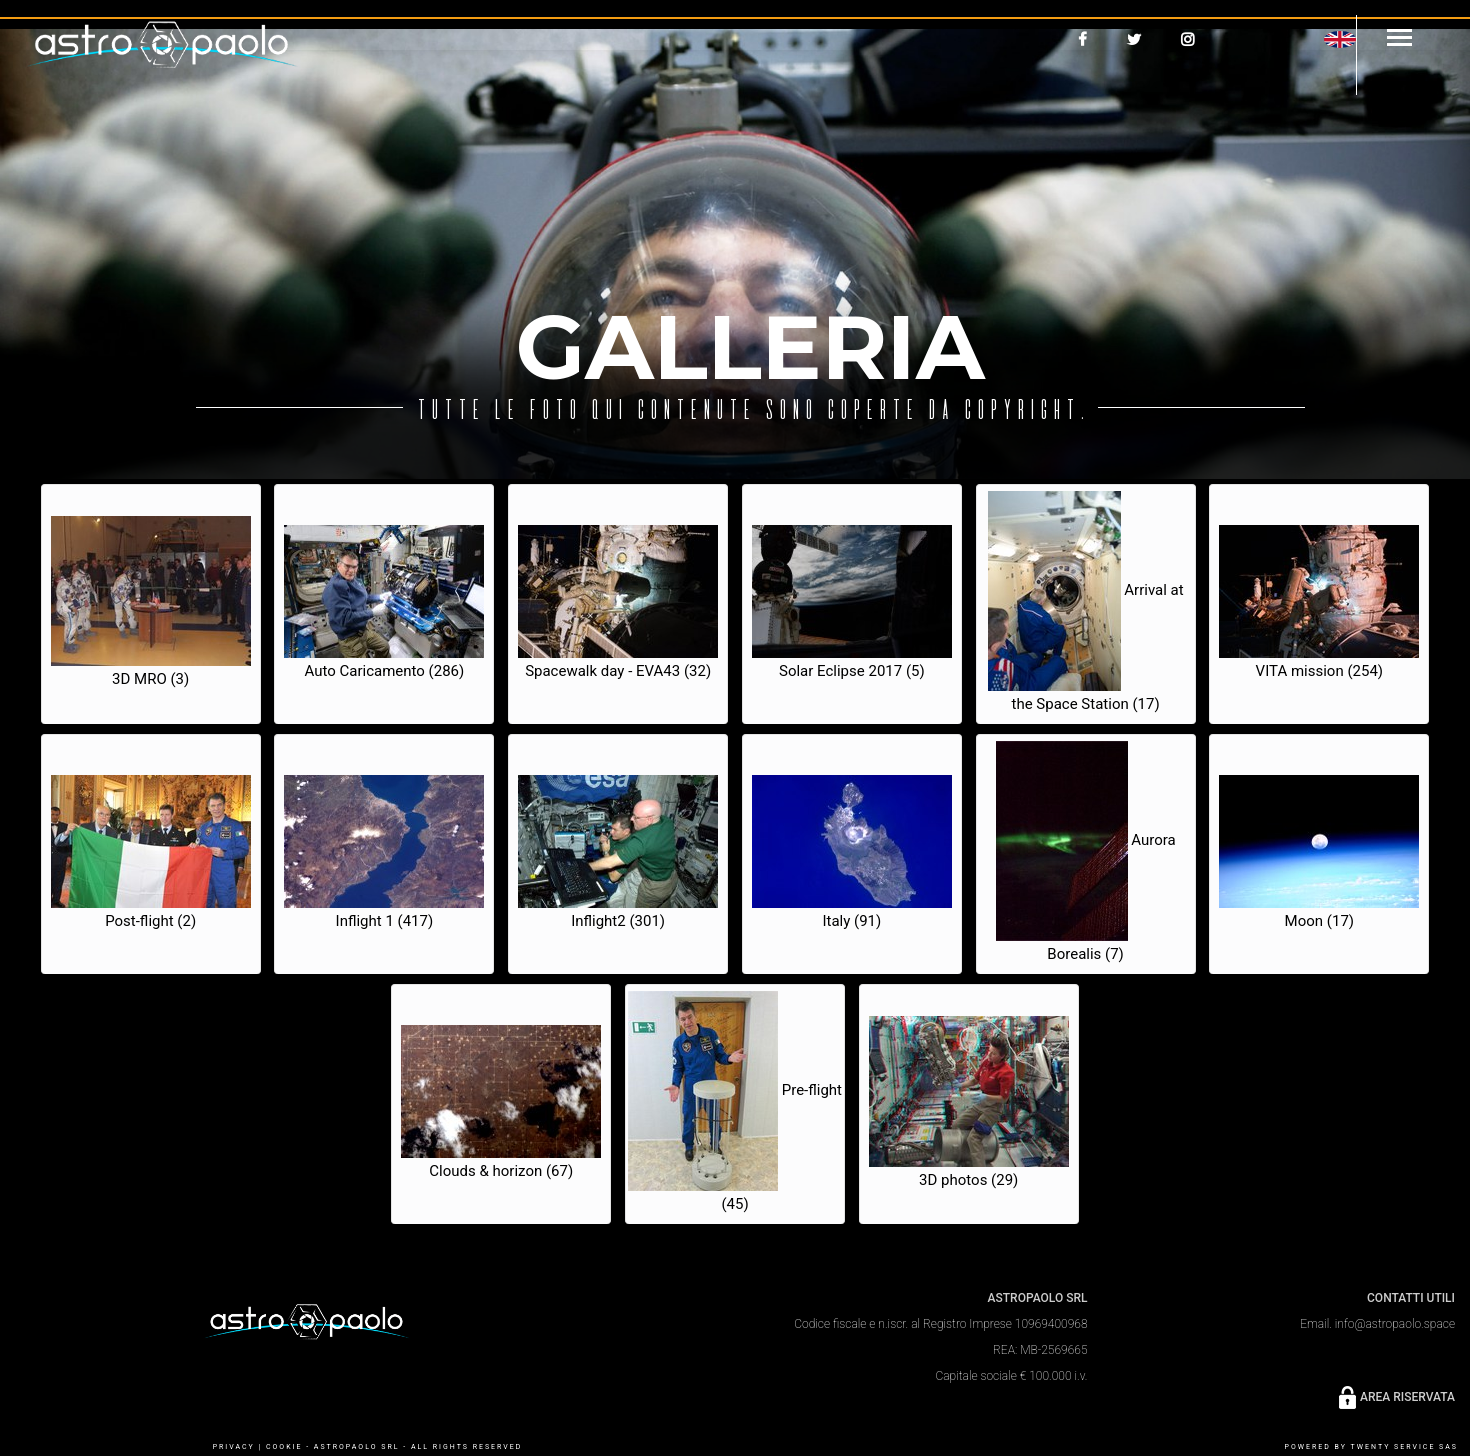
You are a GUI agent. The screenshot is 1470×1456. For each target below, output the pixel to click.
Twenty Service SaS (1404, 1447)
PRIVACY (234, 1447)
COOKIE (284, 1447)
